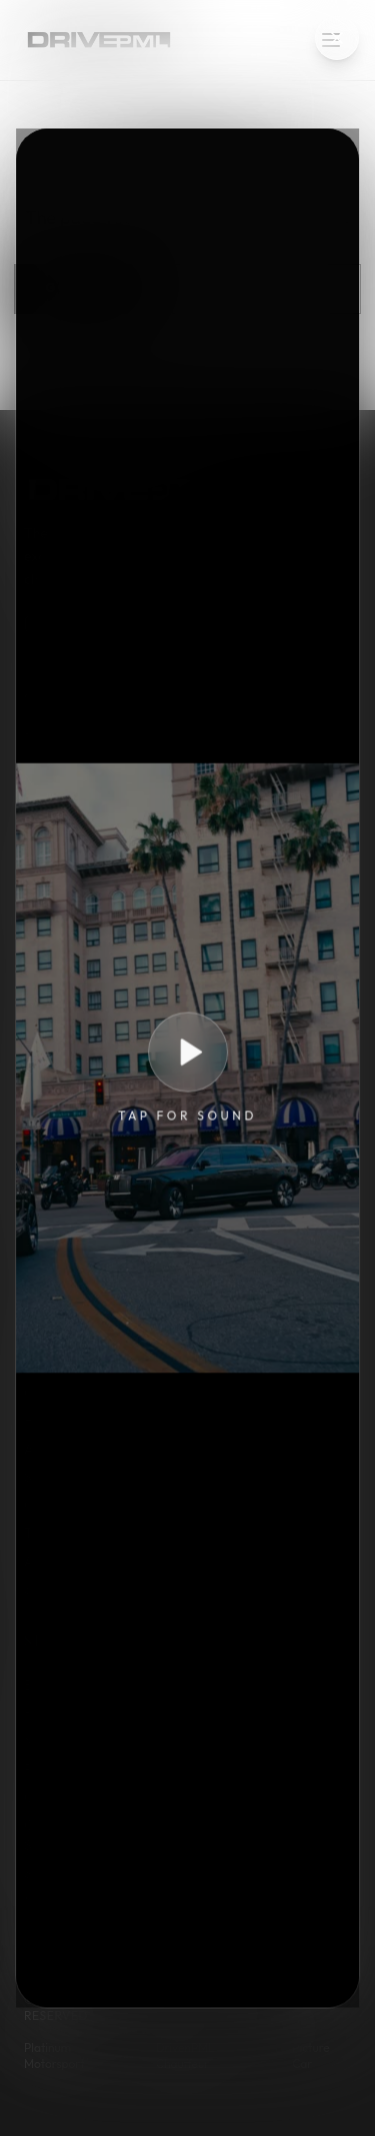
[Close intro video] (337, 38)
